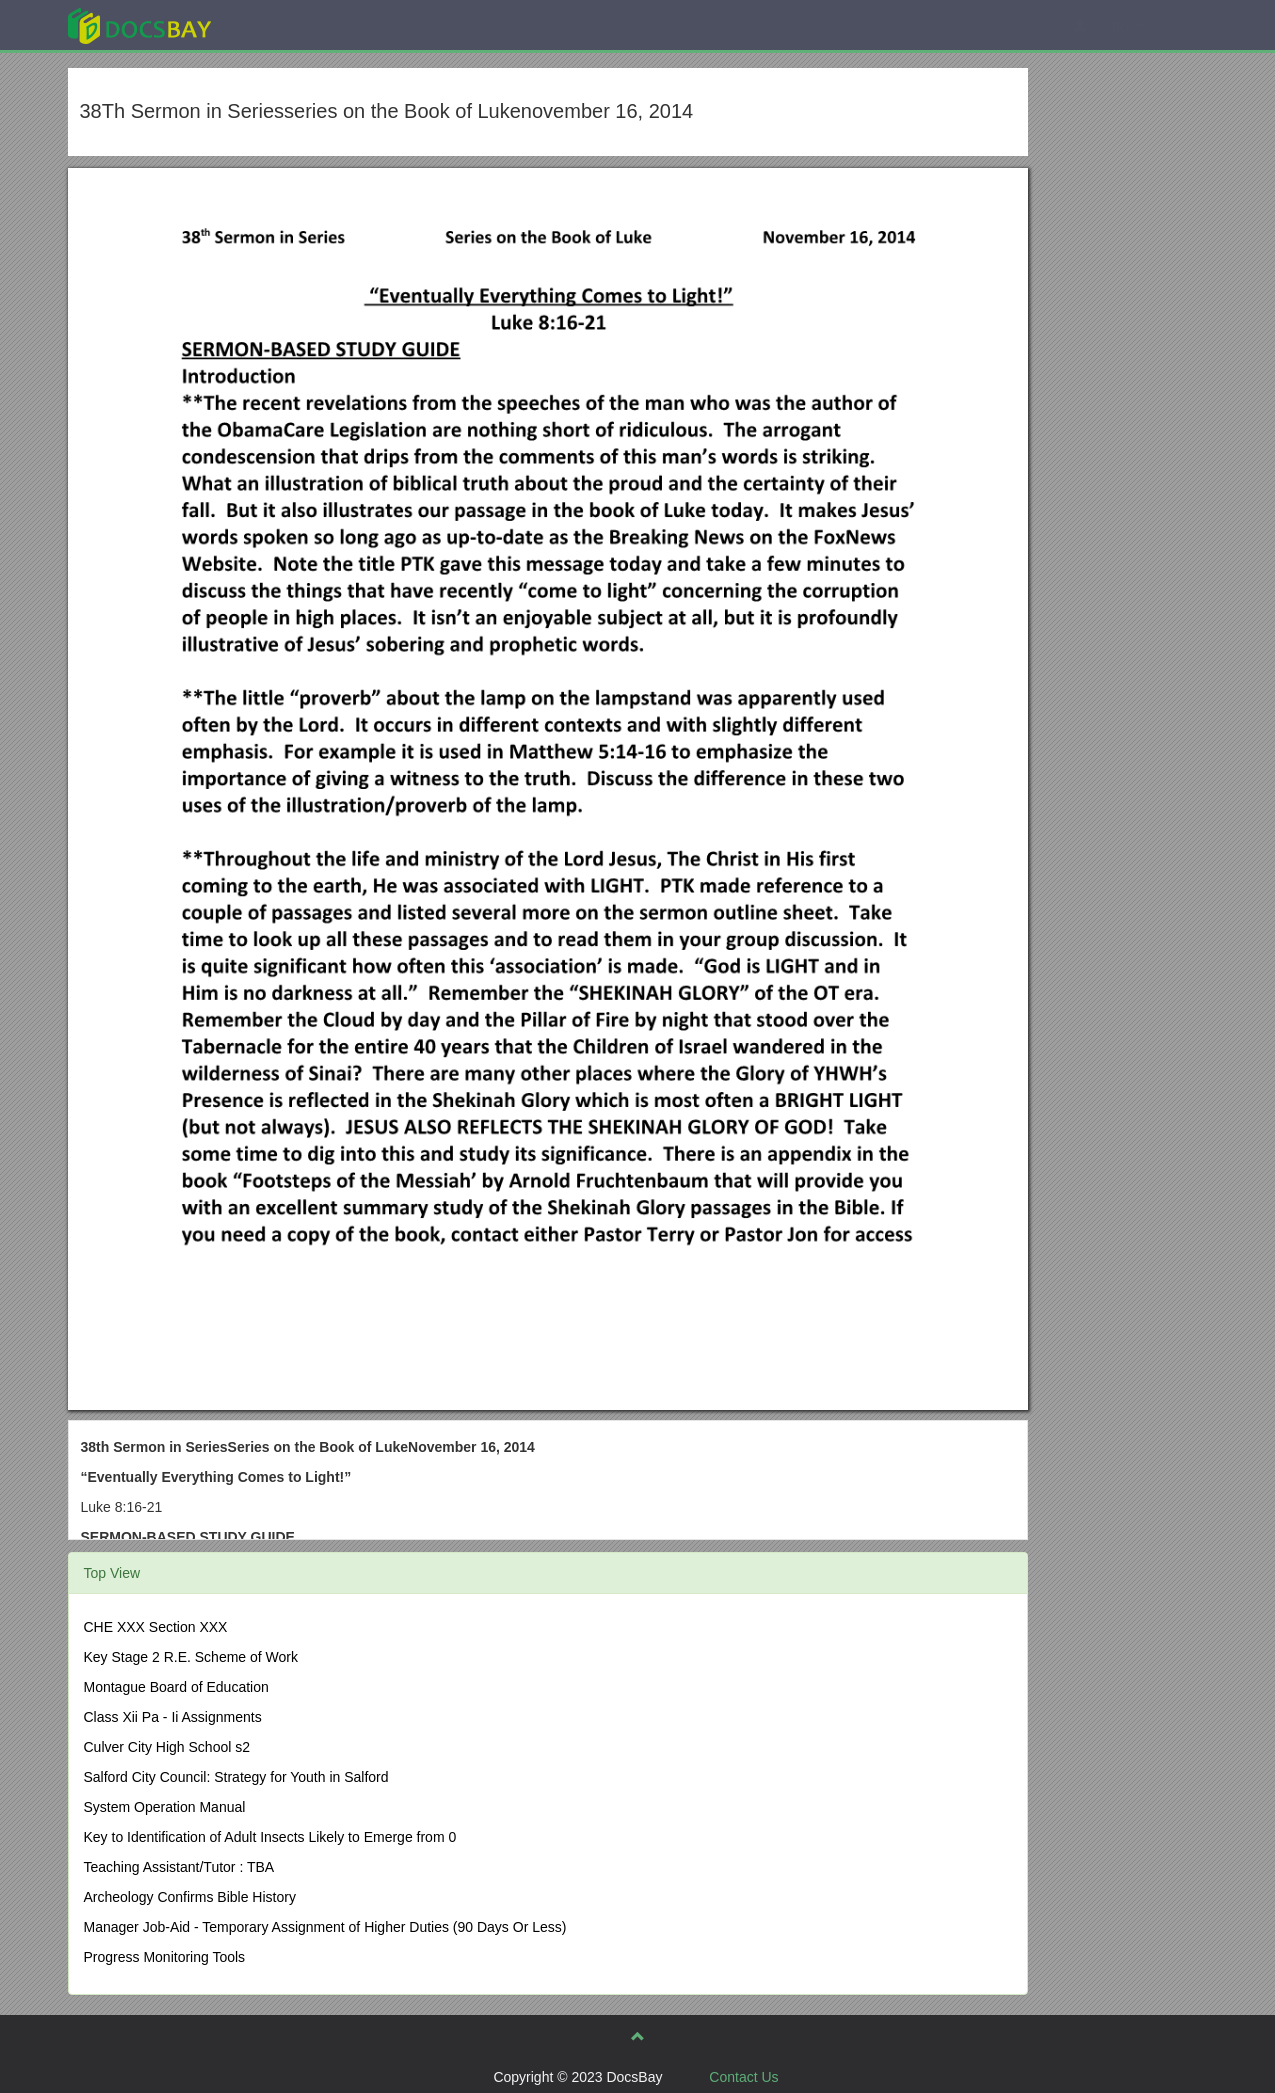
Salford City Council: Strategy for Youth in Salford (236, 1777)
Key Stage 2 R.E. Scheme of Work (191, 1657)
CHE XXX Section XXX (156, 1627)
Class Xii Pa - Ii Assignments (173, 1717)
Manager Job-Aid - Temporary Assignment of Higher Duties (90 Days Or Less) (325, 1927)
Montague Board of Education (176, 1687)
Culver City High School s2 (167, 1747)
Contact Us (743, 2077)
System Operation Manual (165, 1807)
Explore (289, 24)
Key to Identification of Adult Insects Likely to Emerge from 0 (270, 1837)
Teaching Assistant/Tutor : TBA (179, 1867)
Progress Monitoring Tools (165, 1957)
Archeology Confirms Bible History (190, 1897)
